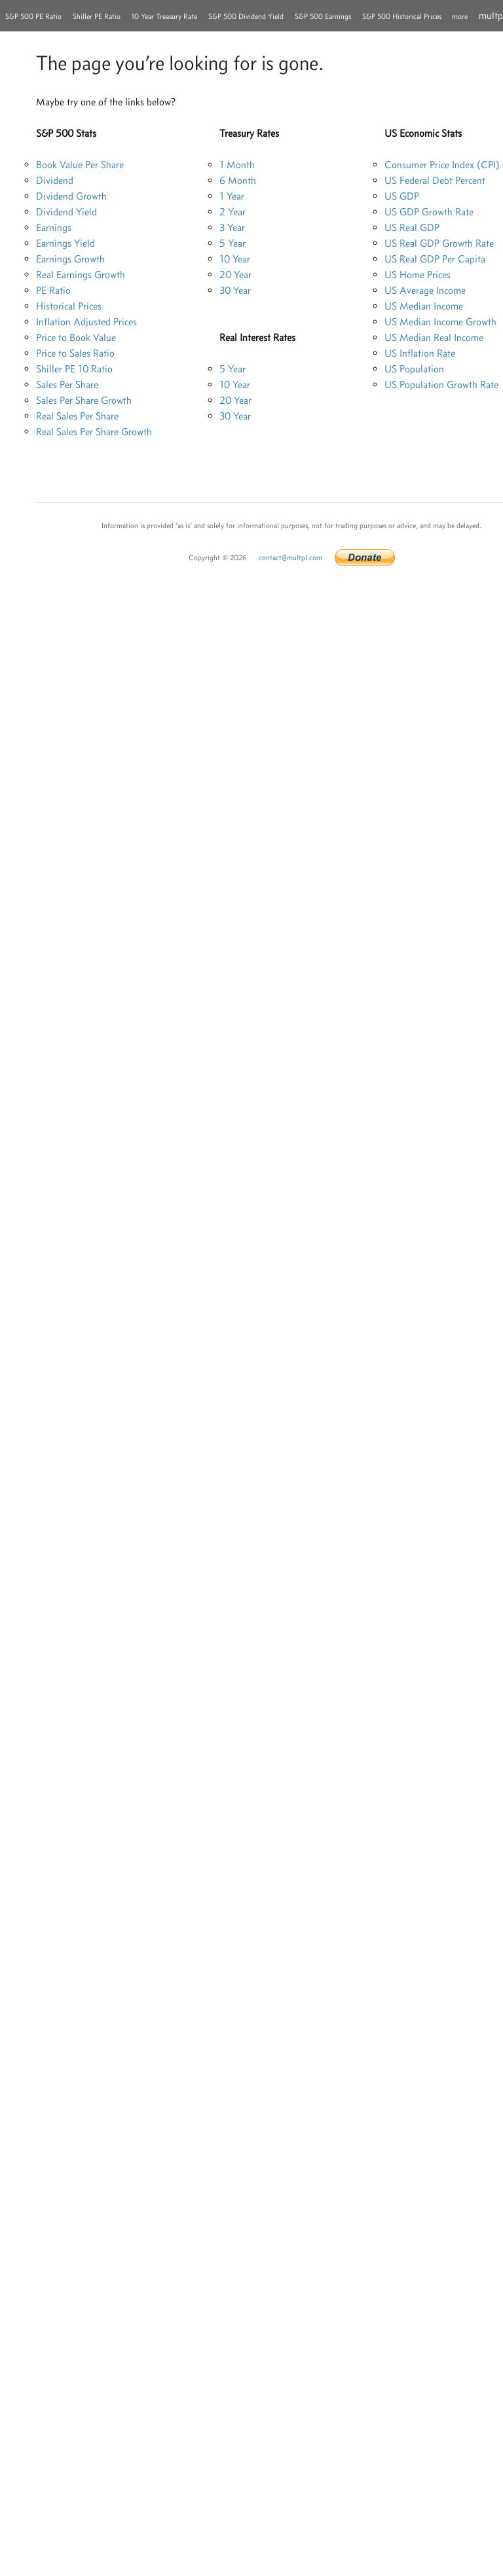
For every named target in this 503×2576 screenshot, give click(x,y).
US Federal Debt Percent (434, 180)
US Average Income (425, 290)
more (460, 16)
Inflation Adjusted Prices (86, 321)
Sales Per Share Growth (84, 400)
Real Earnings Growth (80, 274)
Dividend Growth (71, 196)
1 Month (237, 164)
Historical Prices (69, 306)
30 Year (235, 290)
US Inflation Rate (419, 353)
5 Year (232, 243)
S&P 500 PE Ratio (33, 16)
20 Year (235, 274)
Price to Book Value (76, 337)
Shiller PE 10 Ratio (74, 369)
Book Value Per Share (80, 164)
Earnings (53, 227)
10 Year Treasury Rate (164, 16)
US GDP (401, 196)
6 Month (237, 180)
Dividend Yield (66, 212)
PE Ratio (53, 290)
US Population (414, 369)
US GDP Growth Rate (429, 212)
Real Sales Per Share (77, 416)
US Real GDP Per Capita (434, 259)
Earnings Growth (70, 259)
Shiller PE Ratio (97, 16)
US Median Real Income (433, 337)
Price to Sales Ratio (75, 353)
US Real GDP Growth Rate (439, 243)
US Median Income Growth (440, 321)
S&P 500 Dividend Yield (246, 16)
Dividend (54, 180)
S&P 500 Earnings (323, 16)
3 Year (232, 227)
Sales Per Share (67, 384)
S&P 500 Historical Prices (401, 16)
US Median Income (423, 306)
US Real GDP (411, 227)
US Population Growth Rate (441, 384)
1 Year (231, 196)
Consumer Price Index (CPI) (442, 164)
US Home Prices (417, 274)
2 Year (232, 212)
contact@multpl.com (290, 557)
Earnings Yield (65, 243)
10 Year (234, 259)
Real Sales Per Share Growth (94, 431)
